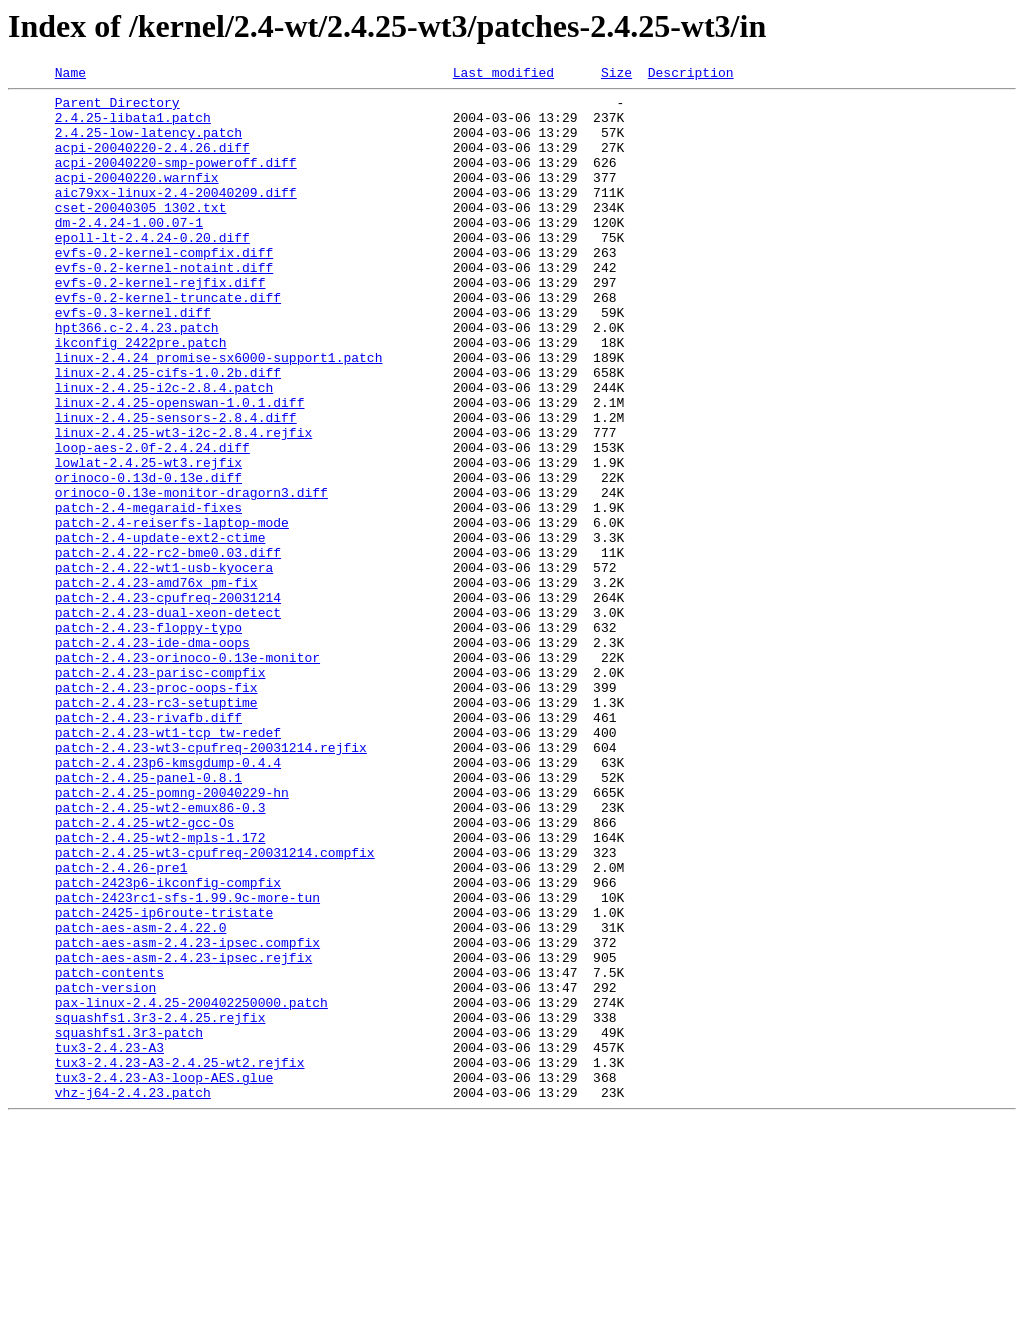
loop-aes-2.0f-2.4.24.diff (152, 522)
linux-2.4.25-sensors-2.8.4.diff (176, 486)
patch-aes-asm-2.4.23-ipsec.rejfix (183, 1134)
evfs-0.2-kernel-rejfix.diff (160, 324)
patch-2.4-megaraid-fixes (148, 594)
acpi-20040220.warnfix (137, 198)
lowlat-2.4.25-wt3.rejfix (148, 540)
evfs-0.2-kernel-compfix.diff (164, 288)
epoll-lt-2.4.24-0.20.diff (152, 270)
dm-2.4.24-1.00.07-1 (129, 252)
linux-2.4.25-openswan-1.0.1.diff (180, 468)
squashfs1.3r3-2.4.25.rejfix (160, 1206)
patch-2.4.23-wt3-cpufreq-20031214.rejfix (211, 882)
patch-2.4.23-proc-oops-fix (156, 810)
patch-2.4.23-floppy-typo (148, 738)
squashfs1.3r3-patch (129, 1224)
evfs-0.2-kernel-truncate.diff (168, 342)
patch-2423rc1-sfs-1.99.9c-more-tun (187, 1062)
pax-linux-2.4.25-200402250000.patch (191, 1188)
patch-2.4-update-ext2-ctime (160, 630)
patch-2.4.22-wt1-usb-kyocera (164, 666)
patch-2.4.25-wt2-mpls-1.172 (160, 990)
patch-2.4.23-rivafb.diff (148, 846)
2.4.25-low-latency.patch (148, 144)
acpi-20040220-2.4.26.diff (152, 162)
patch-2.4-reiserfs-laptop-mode (172, 612)
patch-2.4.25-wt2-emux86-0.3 (160, 954)
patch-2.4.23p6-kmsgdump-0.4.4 (168, 900)
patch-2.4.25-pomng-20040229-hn (172, 936)
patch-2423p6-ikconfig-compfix (168, 1044)
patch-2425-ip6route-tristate (164, 1080)
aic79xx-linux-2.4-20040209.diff (176, 216)
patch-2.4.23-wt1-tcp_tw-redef (168, 864)
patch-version (105, 1170)
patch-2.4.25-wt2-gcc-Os (144, 972)
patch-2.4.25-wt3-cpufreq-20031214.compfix (215, 1008)
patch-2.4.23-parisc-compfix (160, 792)
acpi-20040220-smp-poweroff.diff (176, 180)
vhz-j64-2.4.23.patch (133, 1296)
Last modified (503, 75)
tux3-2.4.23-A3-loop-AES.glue (164, 1278)
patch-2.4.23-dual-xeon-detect (168, 720)
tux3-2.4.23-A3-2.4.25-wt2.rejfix (180, 1260)
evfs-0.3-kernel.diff (133, 360)
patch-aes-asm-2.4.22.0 (141, 1098)
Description (691, 75)
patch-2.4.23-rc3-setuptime (156, 828)
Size (616, 75)
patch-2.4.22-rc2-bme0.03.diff (168, 648)
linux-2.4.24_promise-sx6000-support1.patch (219, 414)
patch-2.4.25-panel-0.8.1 (148, 918)
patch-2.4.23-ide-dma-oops (152, 756)
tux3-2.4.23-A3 (109, 1242)
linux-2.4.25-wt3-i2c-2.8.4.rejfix (183, 504)
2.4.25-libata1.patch (133, 126)
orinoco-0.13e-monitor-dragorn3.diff (191, 576)
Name (70, 75)
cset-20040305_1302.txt (141, 234)
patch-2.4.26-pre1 (121, 1026)
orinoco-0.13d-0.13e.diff (148, 558)
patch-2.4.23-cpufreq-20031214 (168, 702)
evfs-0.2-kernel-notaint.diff (164, 306)
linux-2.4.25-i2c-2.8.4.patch (164, 450)
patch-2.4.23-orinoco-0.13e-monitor (187, 774)
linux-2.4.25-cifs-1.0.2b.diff (168, 432)
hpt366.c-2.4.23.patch (137, 378)
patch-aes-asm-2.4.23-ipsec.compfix (187, 1116)
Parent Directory (117, 108)
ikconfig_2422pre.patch (141, 396)
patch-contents (109, 1152)
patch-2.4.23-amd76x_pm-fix (156, 684)
